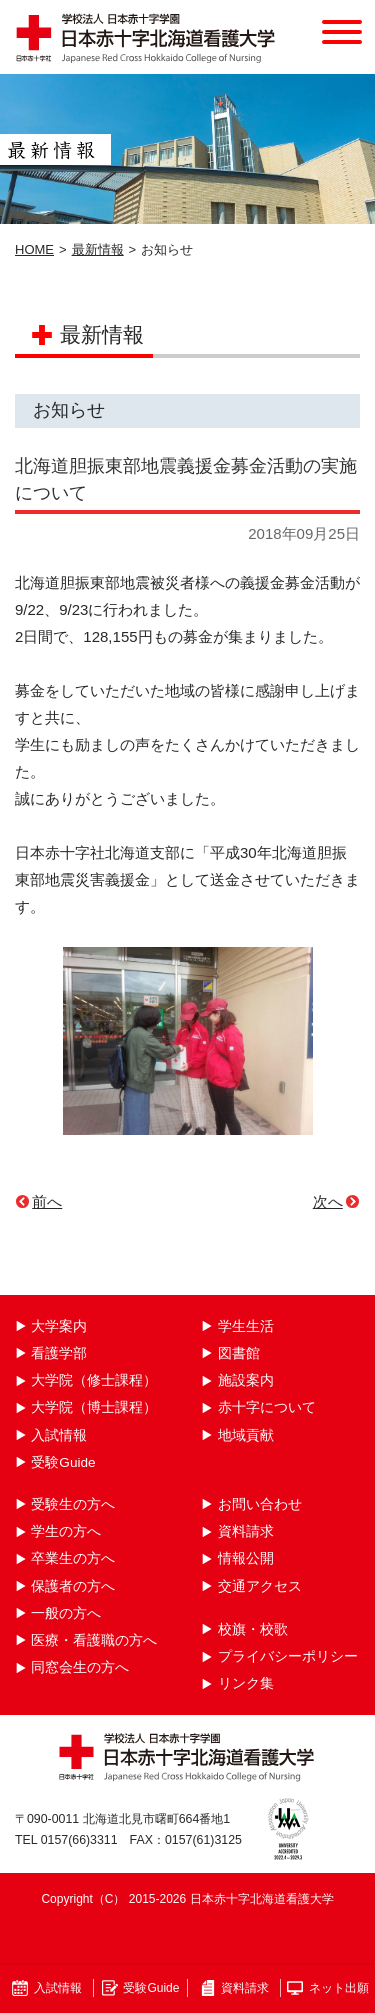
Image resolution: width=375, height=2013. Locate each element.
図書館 (239, 1353)
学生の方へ (66, 1531)
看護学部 (59, 1353)
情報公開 (246, 1558)
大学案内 (59, 1326)
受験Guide (63, 1462)
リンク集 (246, 1683)
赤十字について (267, 1407)
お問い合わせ (260, 1504)
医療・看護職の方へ (94, 1640)
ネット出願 (339, 1988)
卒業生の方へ (73, 1558)
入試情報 (59, 1435)
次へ (328, 1201)
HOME (34, 249)
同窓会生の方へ (80, 1667)
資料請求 (246, 1531)
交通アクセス (260, 1586)
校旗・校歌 (253, 1629)
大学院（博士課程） (94, 1407)
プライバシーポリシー (288, 1656)
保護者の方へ (73, 1586)
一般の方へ (66, 1613)
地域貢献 (246, 1435)
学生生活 (246, 1326)
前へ (47, 1201)
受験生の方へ (73, 1504)
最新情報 (98, 249)
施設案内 (246, 1380)
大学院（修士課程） (94, 1380)
